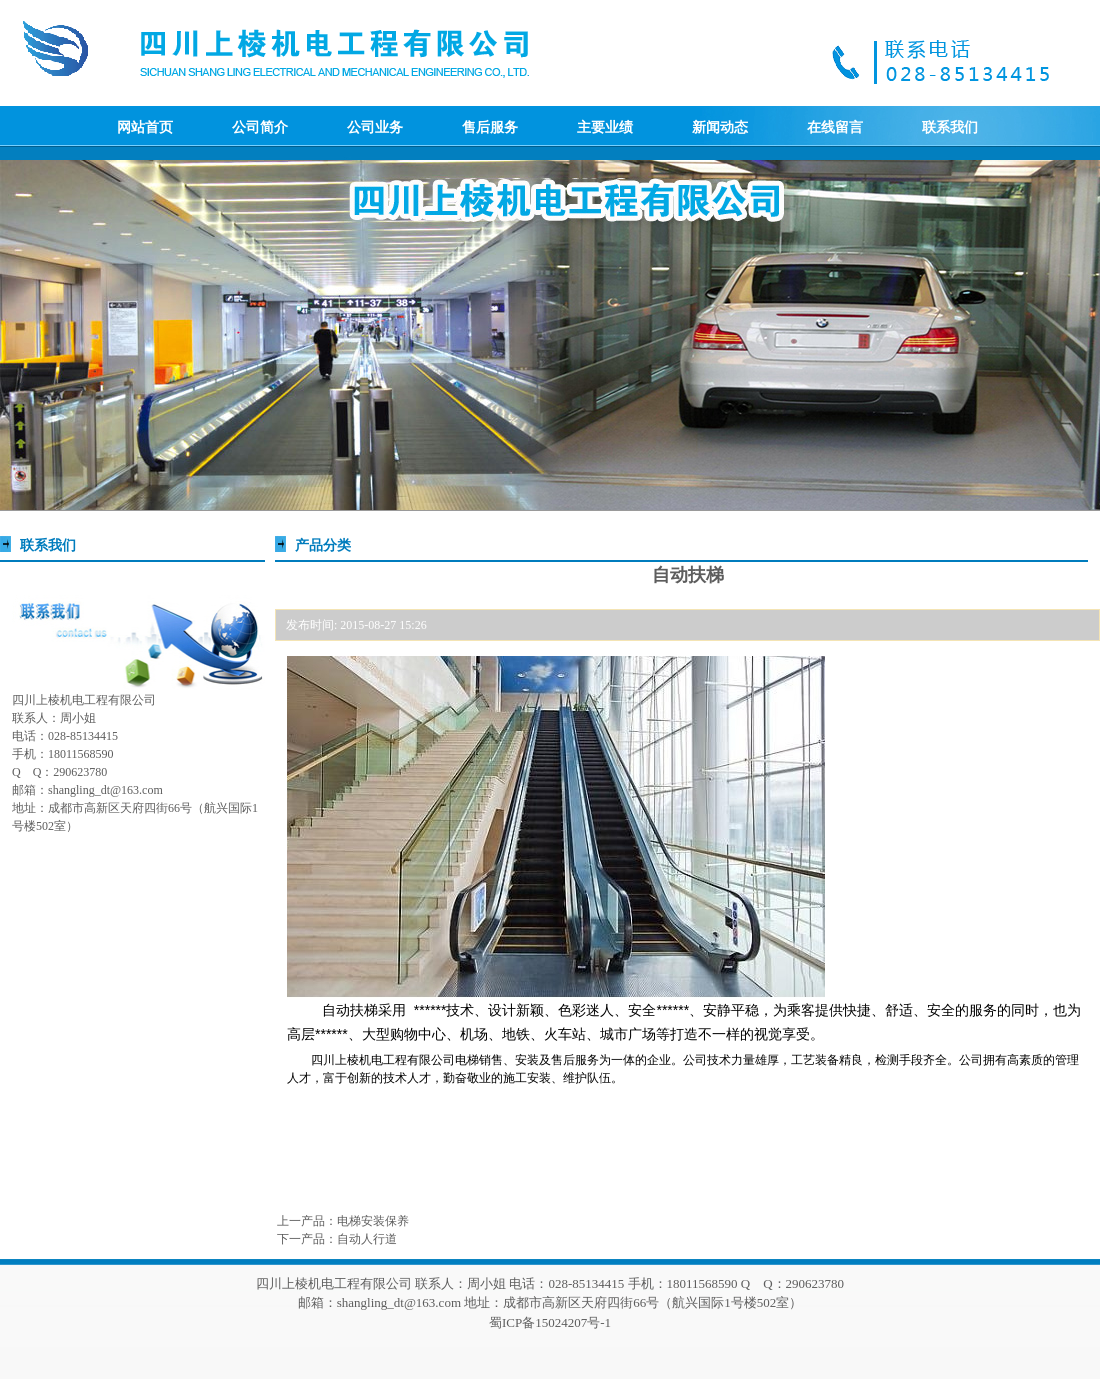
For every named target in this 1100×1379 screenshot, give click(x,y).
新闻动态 (720, 127)
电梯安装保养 (373, 1221)
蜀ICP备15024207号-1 (550, 1322)
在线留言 (835, 127)
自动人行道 (367, 1239)
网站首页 (145, 127)
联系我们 (950, 127)
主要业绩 (605, 127)
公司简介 (260, 127)
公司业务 (375, 127)
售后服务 (490, 127)
